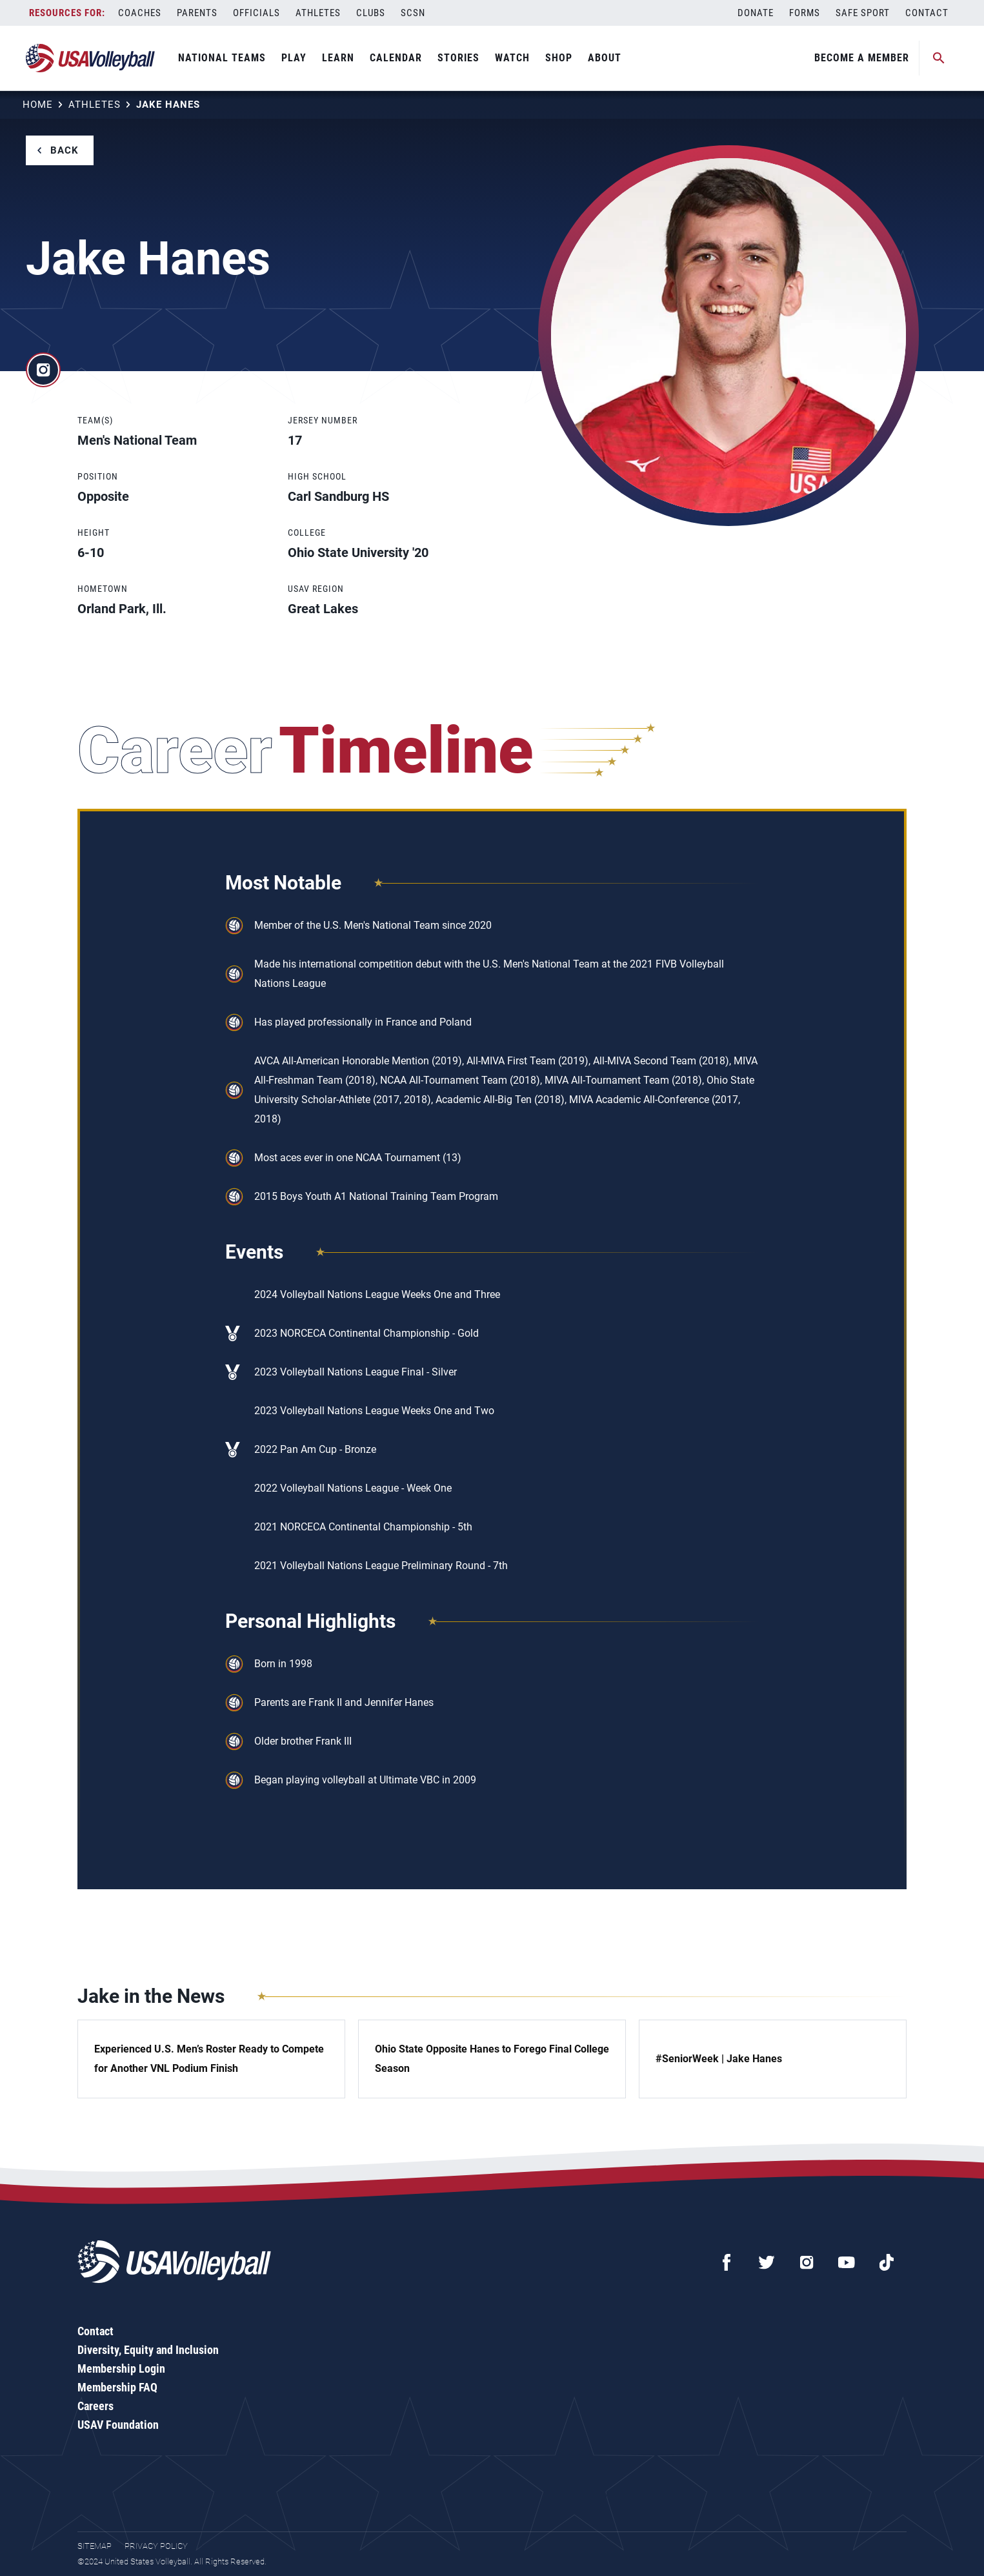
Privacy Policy (156, 2546)
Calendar (396, 58)
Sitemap (94, 2546)
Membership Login (121, 2368)
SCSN (413, 13)
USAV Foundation (118, 2424)
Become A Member (861, 58)
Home (38, 104)
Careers (95, 2406)
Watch (512, 58)
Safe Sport (863, 13)
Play (293, 58)
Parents (197, 13)
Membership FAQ (117, 2387)
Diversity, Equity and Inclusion (148, 2350)
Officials (256, 13)
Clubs (370, 13)
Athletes (318, 13)
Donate (756, 13)
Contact (927, 13)
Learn (338, 58)
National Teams (222, 58)
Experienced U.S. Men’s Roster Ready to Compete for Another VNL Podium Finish (209, 2058)
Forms (804, 13)
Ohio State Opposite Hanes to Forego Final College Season (492, 2058)
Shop (558, 58)
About (604, 58)
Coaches (139, 13)
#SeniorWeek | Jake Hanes (719, 2059)
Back (64, 150)
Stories (458, 58)
